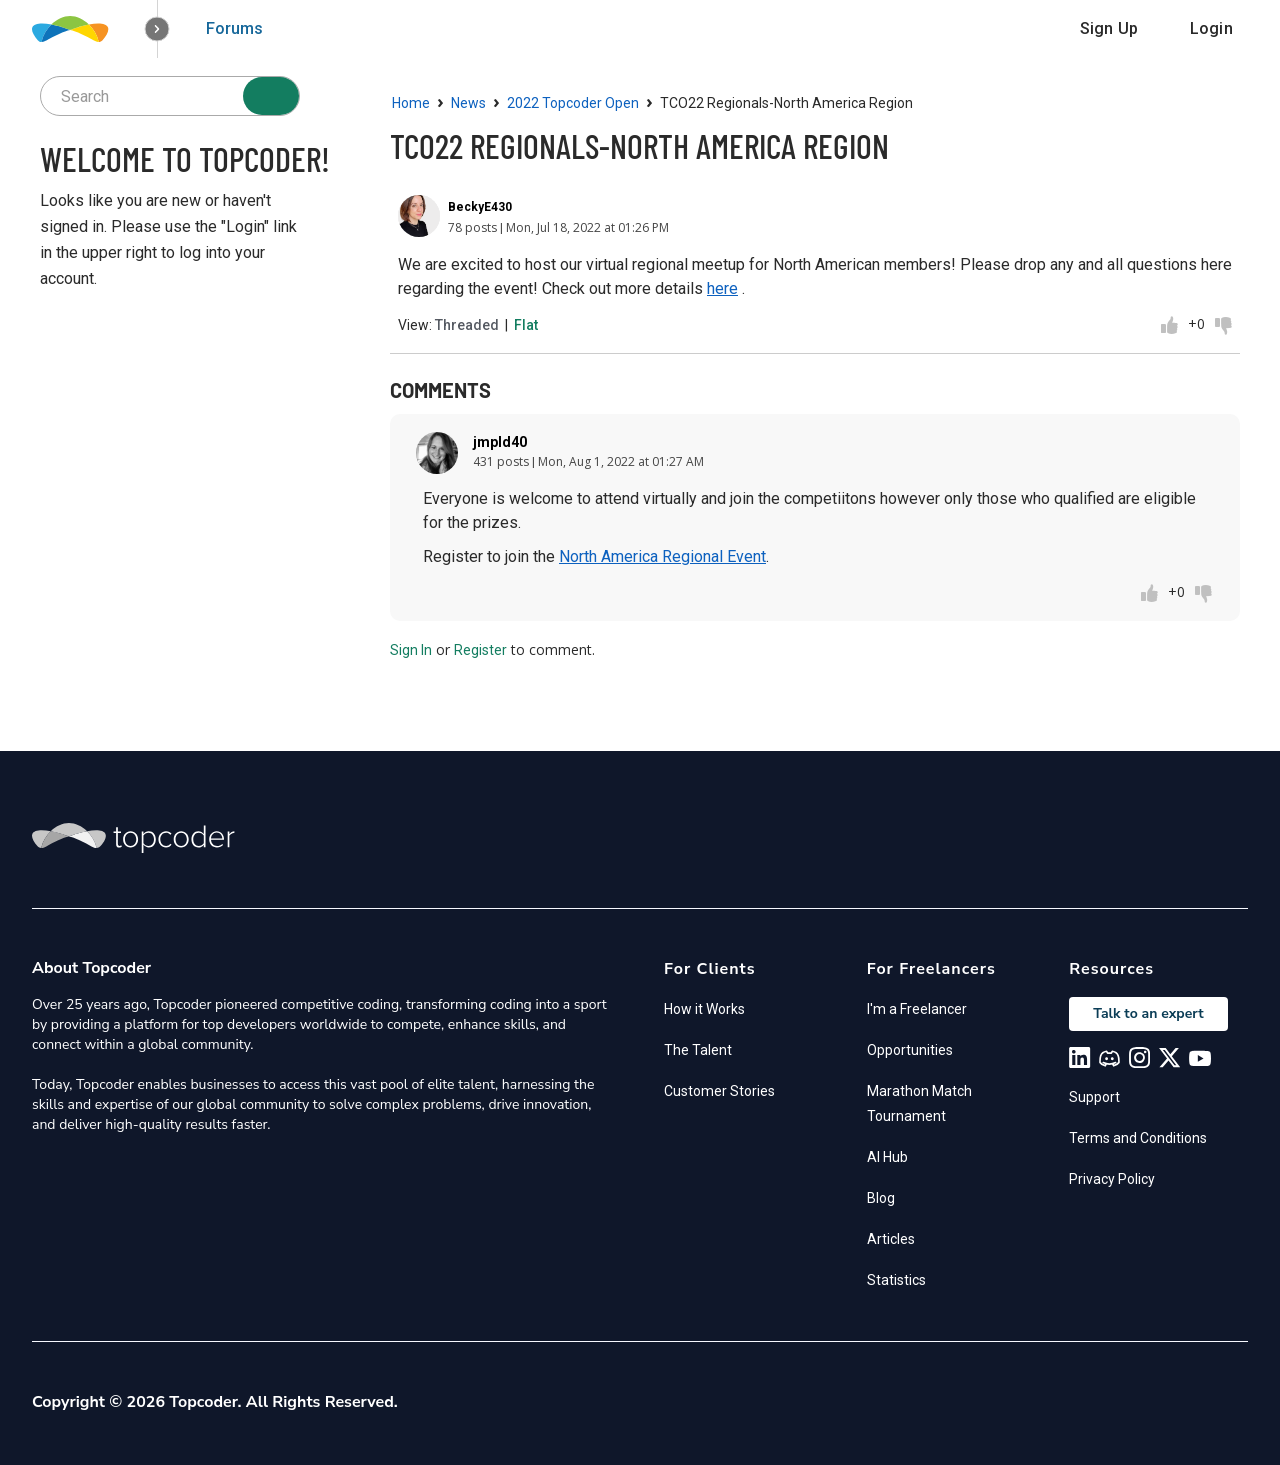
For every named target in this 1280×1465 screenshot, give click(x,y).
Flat (526, 325)
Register (480, 650)
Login (1211, 28)
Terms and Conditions (1138, 1138)
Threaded (467, 325)
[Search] (271, 96)
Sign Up (1109, 28)
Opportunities (910, 1050)
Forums (234, 28)
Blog (881, 1198)
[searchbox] (170, 96)
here (722, 288)
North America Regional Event (662, 556)
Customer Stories (719, 1091)
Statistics (896, 1280)
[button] (157, 29)
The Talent (698, 1050)
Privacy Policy (1112, 1179)
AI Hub (887, 1157)
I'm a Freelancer (917, 1009)
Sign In (411, 650)
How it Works (704, 1009)
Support (1094, 1097)
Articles (891, 1239)
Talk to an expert (1148, 1013)
